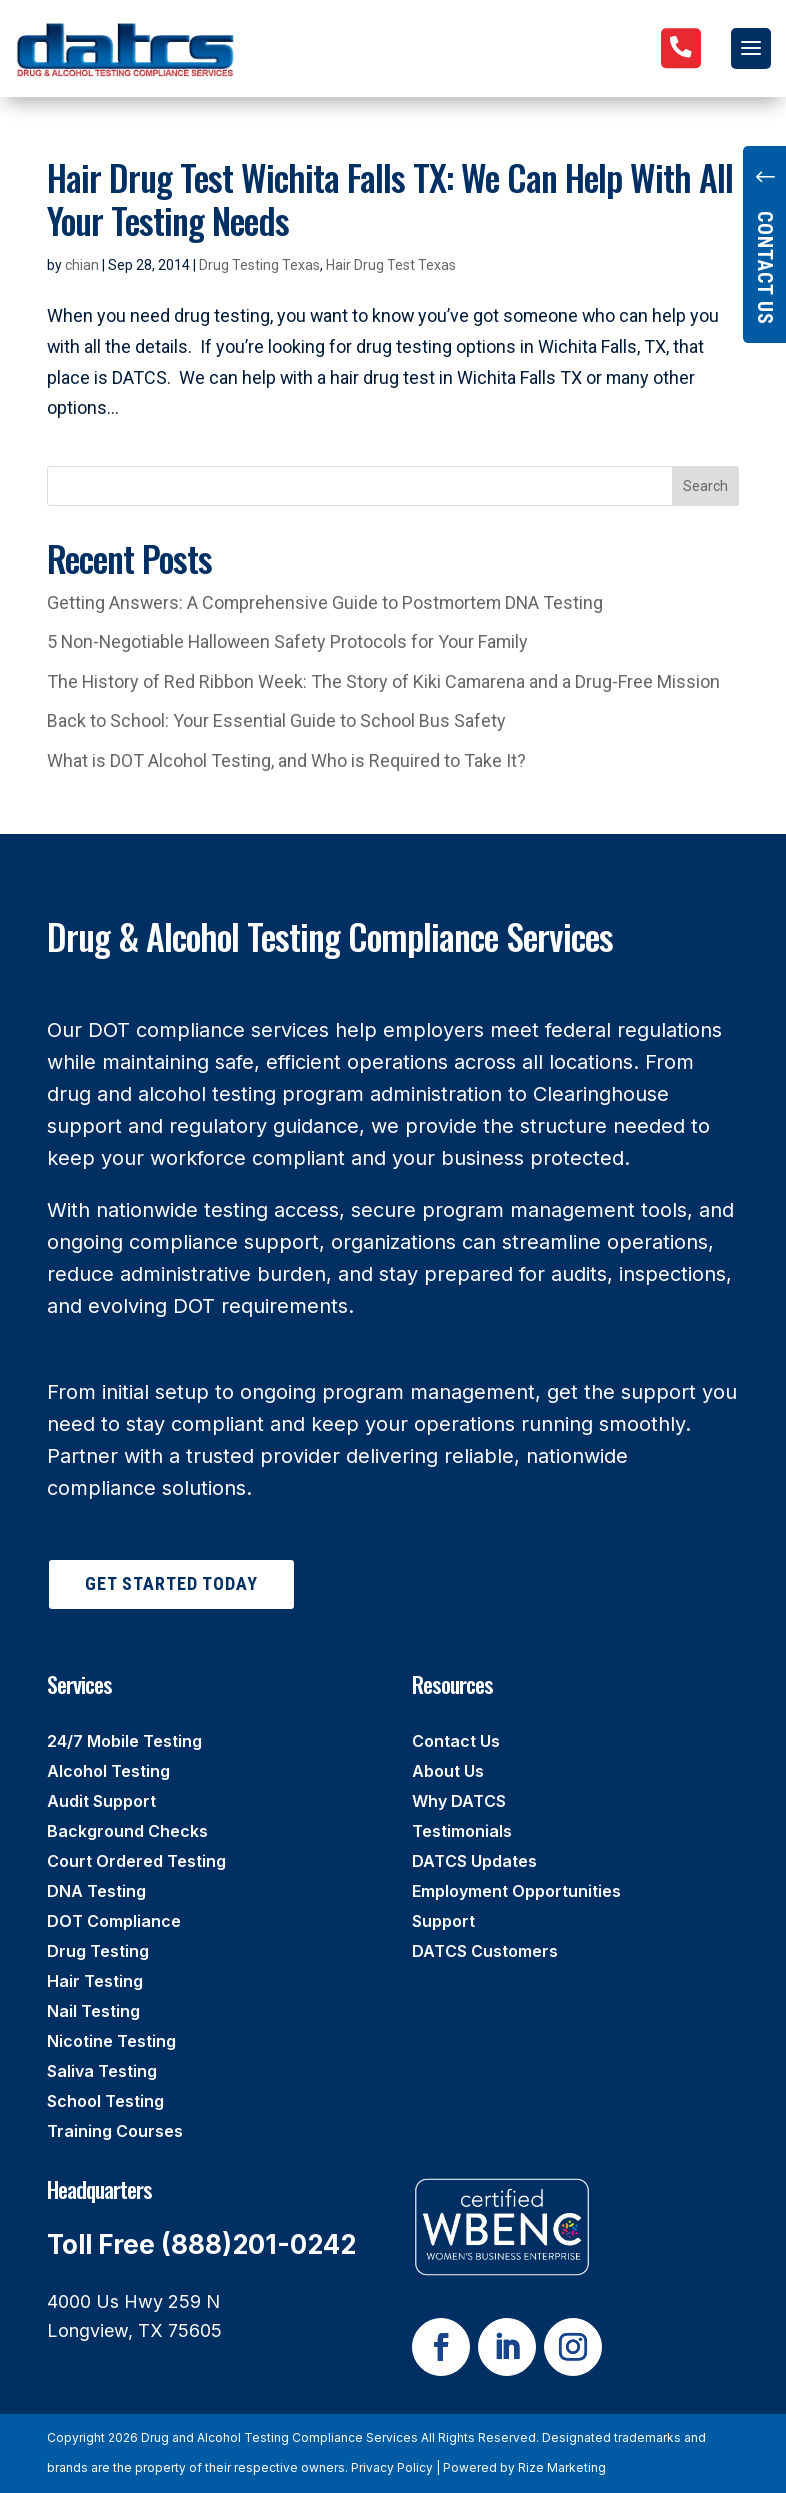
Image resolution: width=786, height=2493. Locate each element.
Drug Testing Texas (259, 265)
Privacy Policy (392, 2467)
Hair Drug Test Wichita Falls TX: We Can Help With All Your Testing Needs (390, 198)
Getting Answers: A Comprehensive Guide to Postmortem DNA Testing (325, 602)
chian (82, 265)
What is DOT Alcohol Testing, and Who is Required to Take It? (286, 760)
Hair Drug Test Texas (391, 265)
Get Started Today (171, 1583)
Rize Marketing (562, 2467)
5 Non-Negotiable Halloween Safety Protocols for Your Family (287, 641)
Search (705, 486)
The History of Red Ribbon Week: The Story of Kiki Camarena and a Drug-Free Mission (383, 681)
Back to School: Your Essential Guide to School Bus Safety (276, 720)
